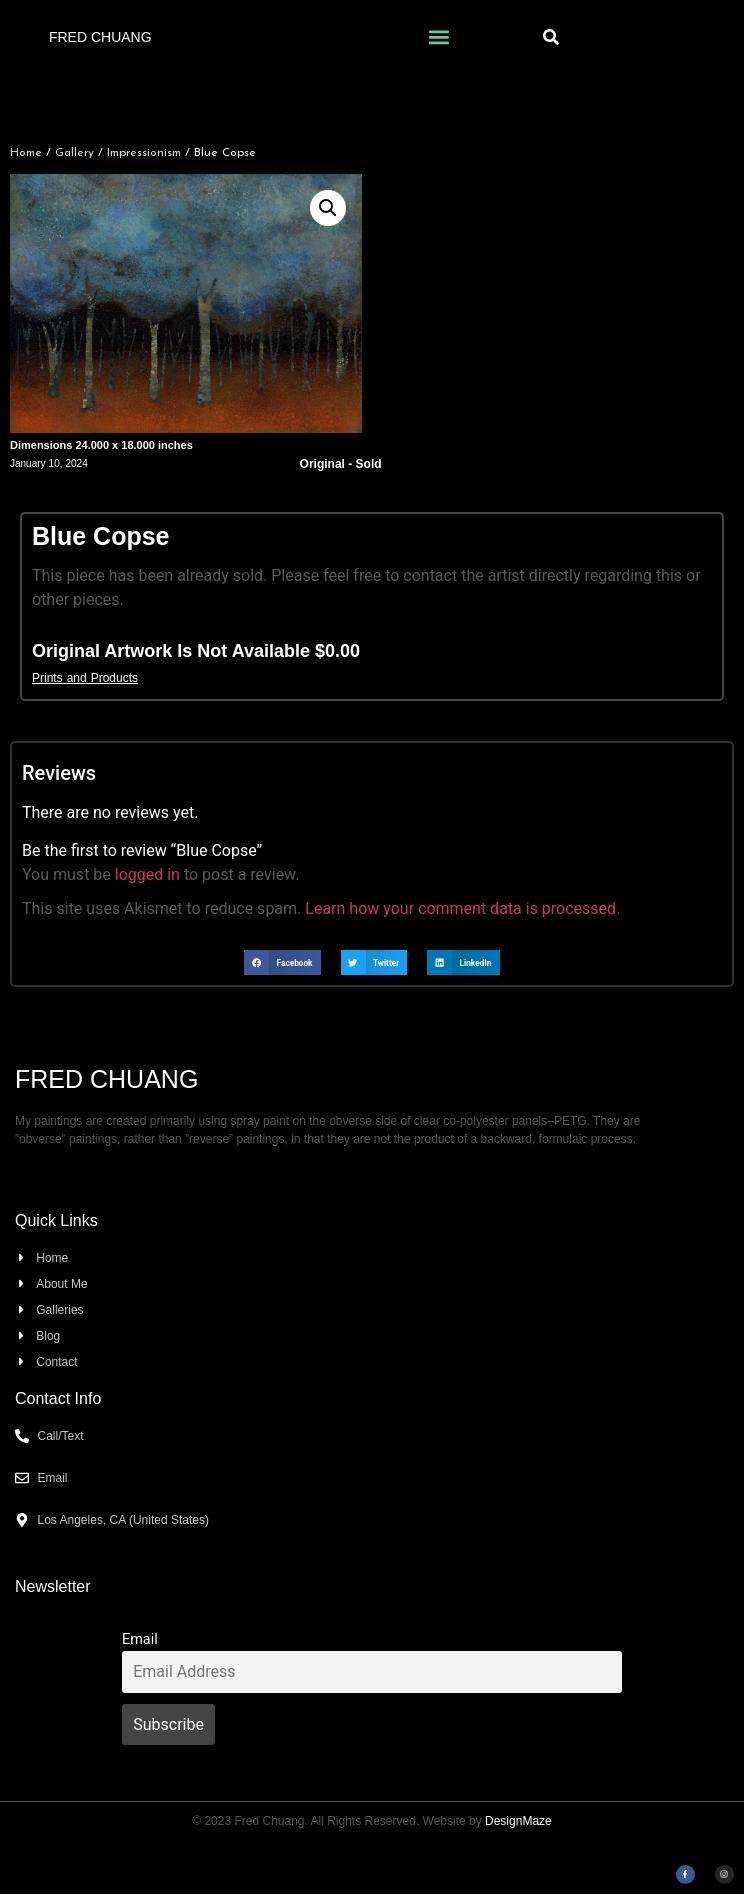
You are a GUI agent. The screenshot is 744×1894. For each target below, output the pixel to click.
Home (26, 153)
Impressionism (144, 153)
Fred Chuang (100, 37)
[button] (438, 36)
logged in (147, 874)
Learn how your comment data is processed (460, 908)
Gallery (74, 153)
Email (140, 1639)
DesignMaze (518, 1821)
